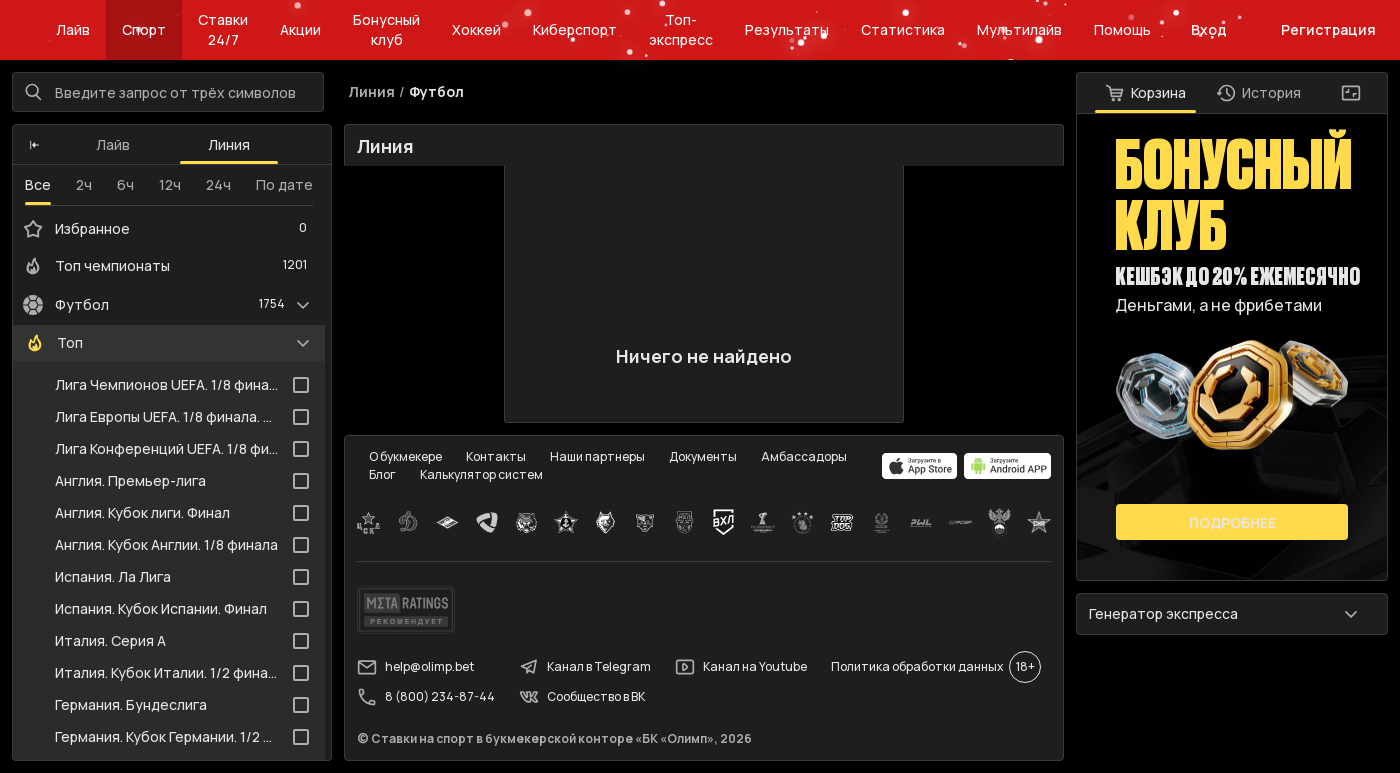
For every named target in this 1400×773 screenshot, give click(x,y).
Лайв (73, 29)
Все (38, 184)
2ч (84, 184)
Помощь (1122, 29)
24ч (218, 184)
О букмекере (405, 456)
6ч (125, 184)
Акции (300, 29)
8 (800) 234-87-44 (426, 697)
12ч (170, 184)
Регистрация (1328, 29)
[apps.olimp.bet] (920, 466)
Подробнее (1232, 522)
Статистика (903, 29)
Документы (703, 456)
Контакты (496, 456)
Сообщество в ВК (582, 697)
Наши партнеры (597, 456)
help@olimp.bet (415, 667)
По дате (284, 184)
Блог (382, 474)
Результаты (787, 29)
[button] (34, 145)
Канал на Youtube (741, 667)
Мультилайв (1019, 29)
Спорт (144, 29)
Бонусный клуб (386, 29)
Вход (1209, 29)
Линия (229, 144)
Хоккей (476, 29)
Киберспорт (575, 29)
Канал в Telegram (585, 667)
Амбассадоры (804, 456)
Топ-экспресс (681, 29)
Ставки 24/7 (223, 29)
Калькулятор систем (481, 474)
